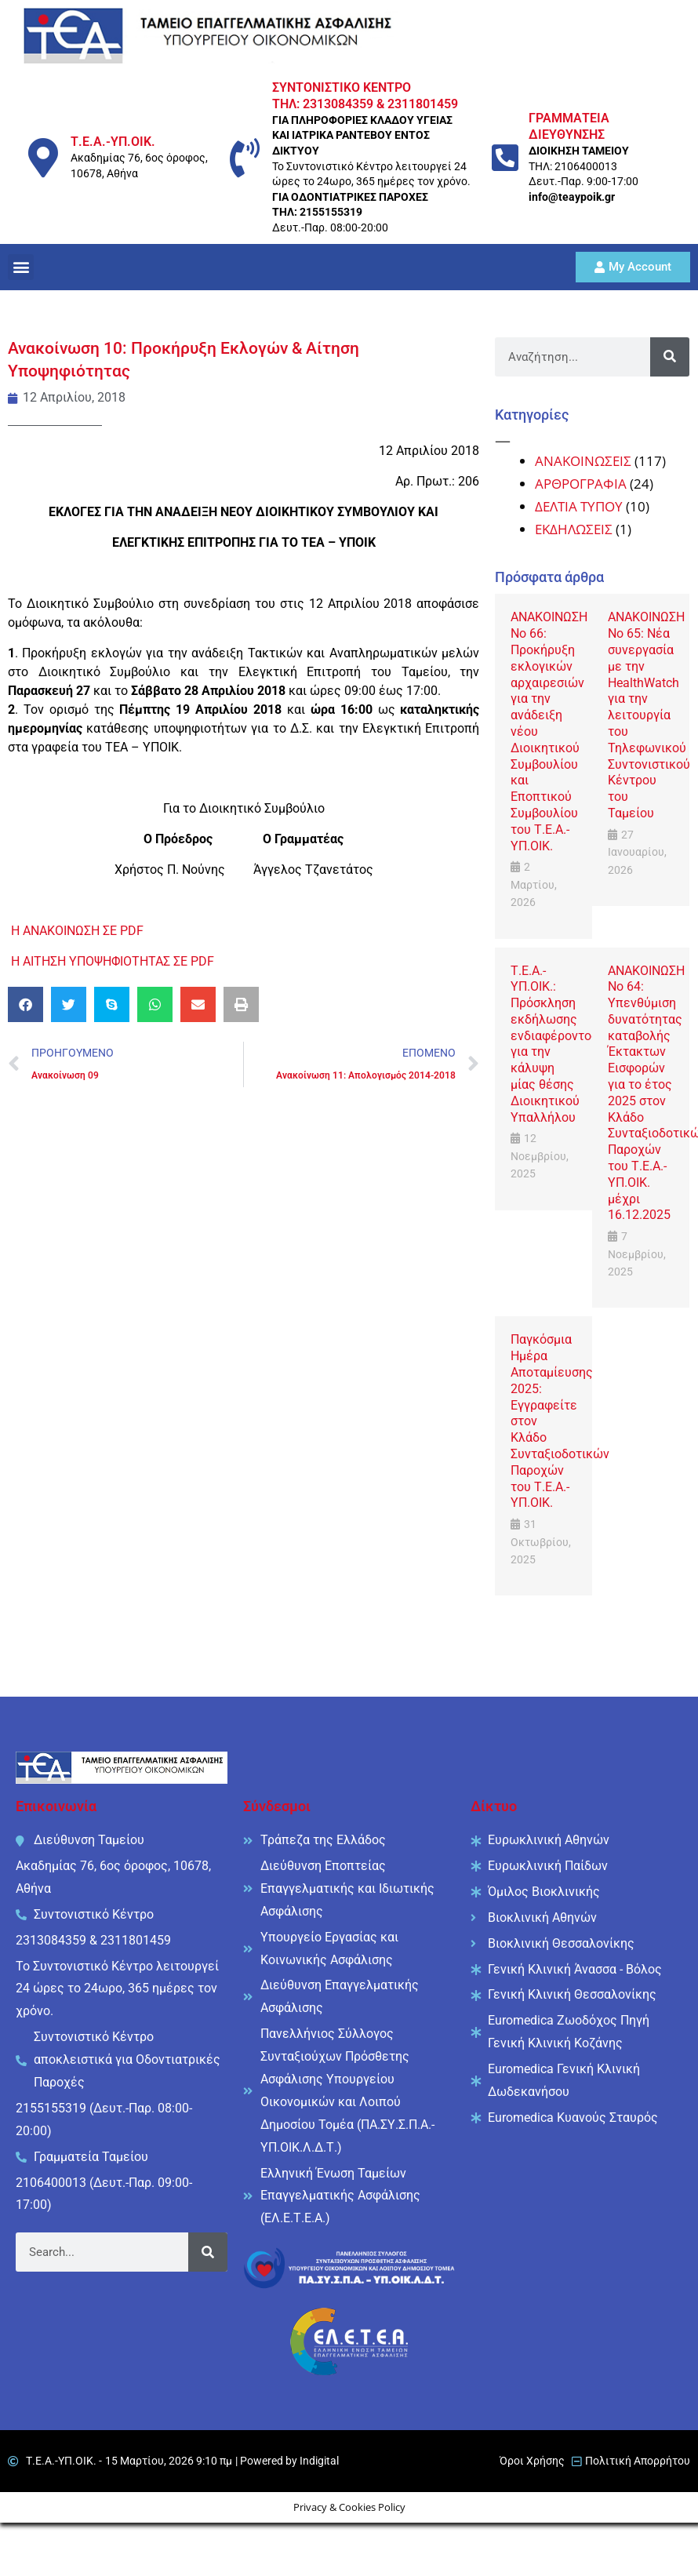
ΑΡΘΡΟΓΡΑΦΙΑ (581, 484)
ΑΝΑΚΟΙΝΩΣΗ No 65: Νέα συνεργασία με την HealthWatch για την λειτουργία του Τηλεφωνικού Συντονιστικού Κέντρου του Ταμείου (649, 714)
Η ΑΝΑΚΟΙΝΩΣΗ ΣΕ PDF (77, 930)
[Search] (669, 357)
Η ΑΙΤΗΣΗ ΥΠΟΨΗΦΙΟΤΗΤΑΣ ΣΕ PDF (112, 961)
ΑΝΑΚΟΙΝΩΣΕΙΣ (583, 461)
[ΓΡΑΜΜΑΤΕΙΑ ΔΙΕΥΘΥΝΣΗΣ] (505, 158)
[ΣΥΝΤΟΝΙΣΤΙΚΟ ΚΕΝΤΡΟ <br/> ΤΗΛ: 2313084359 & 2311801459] (244, 157)
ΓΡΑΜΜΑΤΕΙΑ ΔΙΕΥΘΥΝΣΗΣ (569, 126)
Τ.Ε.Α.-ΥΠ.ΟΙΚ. (113, 141)
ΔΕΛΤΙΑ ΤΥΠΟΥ (579, 506)
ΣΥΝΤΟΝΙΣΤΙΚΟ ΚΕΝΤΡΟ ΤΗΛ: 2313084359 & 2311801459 (365, 95)
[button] (21, 267)
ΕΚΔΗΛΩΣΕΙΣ (574, 529)
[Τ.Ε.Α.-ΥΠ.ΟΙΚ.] (43, 157)
